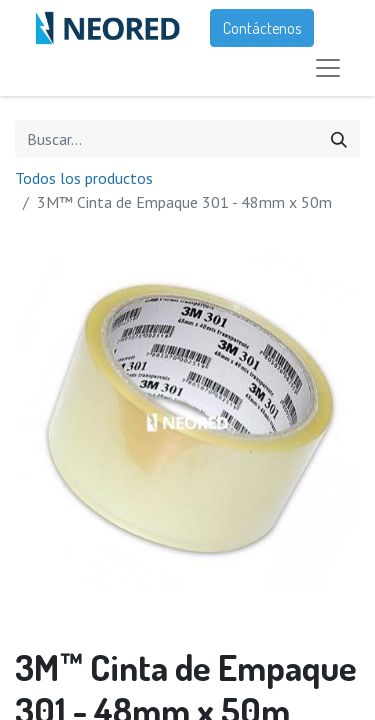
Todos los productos (84, 178)
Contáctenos (262, 28)
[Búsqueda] (339, 139)
